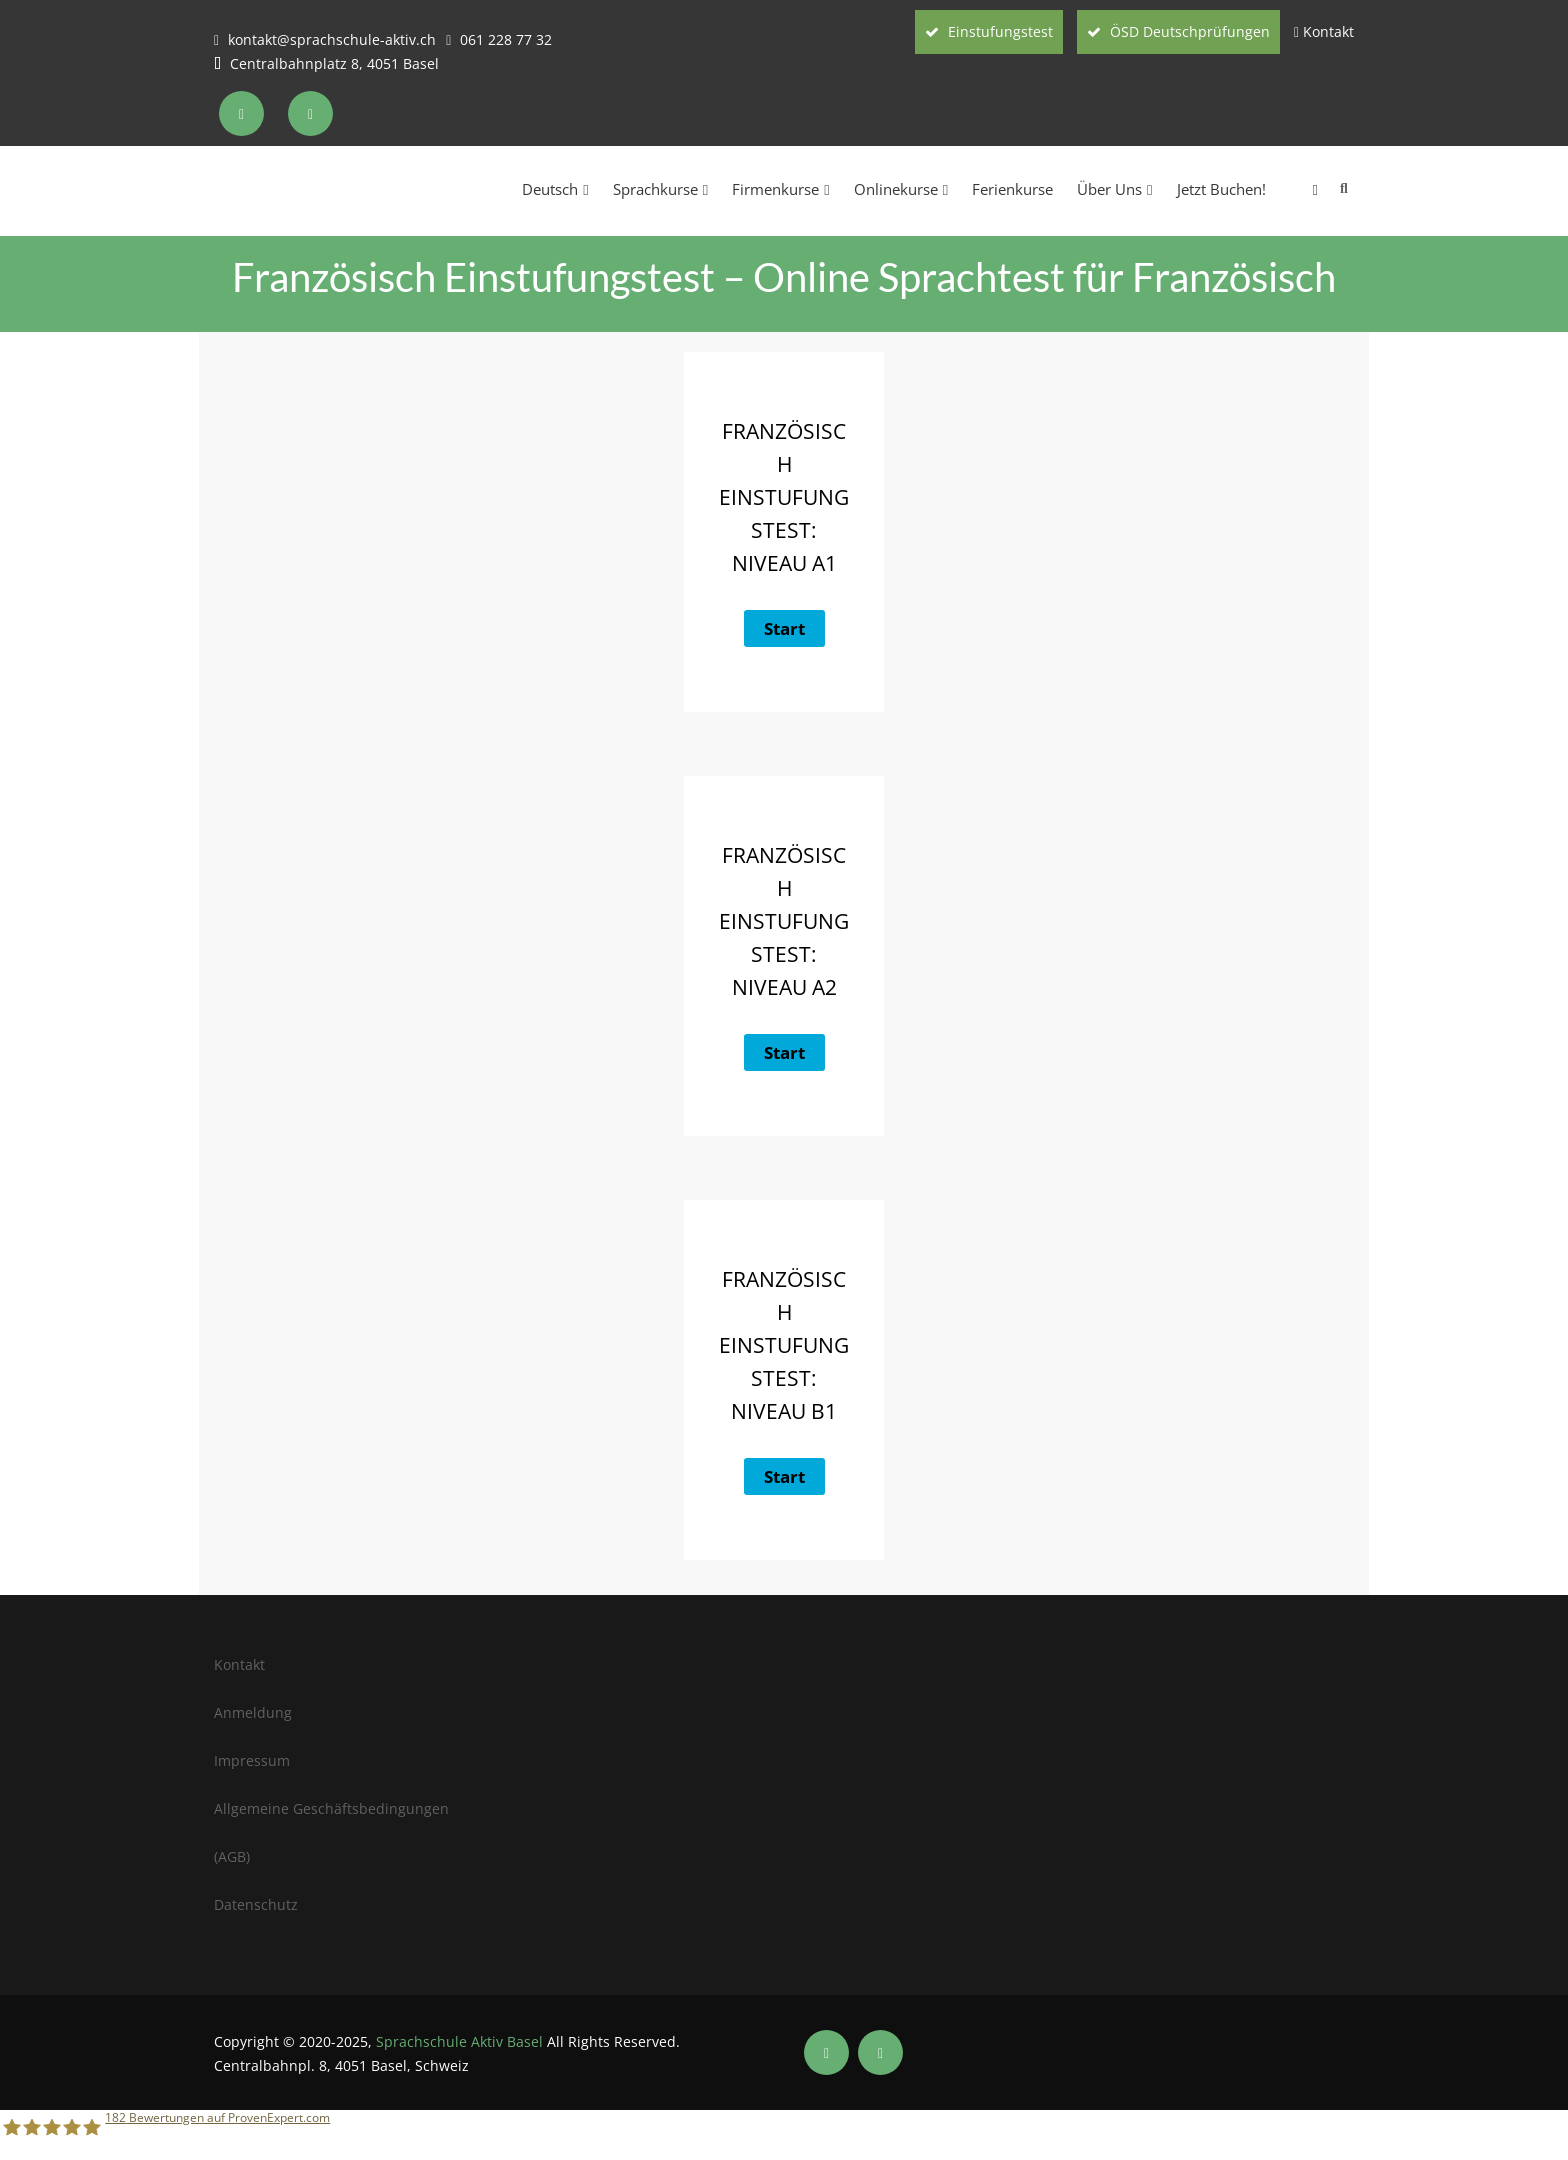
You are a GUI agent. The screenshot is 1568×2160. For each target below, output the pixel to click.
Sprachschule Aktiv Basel (459, 2041)
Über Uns (1114, 189)
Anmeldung (253, 1712)
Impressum (252, 1760)
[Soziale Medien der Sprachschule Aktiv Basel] (826, 2052)
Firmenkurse (780, 189)
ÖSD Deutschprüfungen (1178, 31)
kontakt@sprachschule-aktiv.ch (332, 39)
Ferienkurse (1012, 189)
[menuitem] (1304, 189)
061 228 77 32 (506, 39)
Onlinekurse (901, 189)
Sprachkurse (660, 189)
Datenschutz (256, 1904)
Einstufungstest (989, 31)
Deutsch (555, 189)
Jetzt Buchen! (1221, 189)
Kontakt (1328, 31)
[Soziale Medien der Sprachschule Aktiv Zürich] (244, 113)
